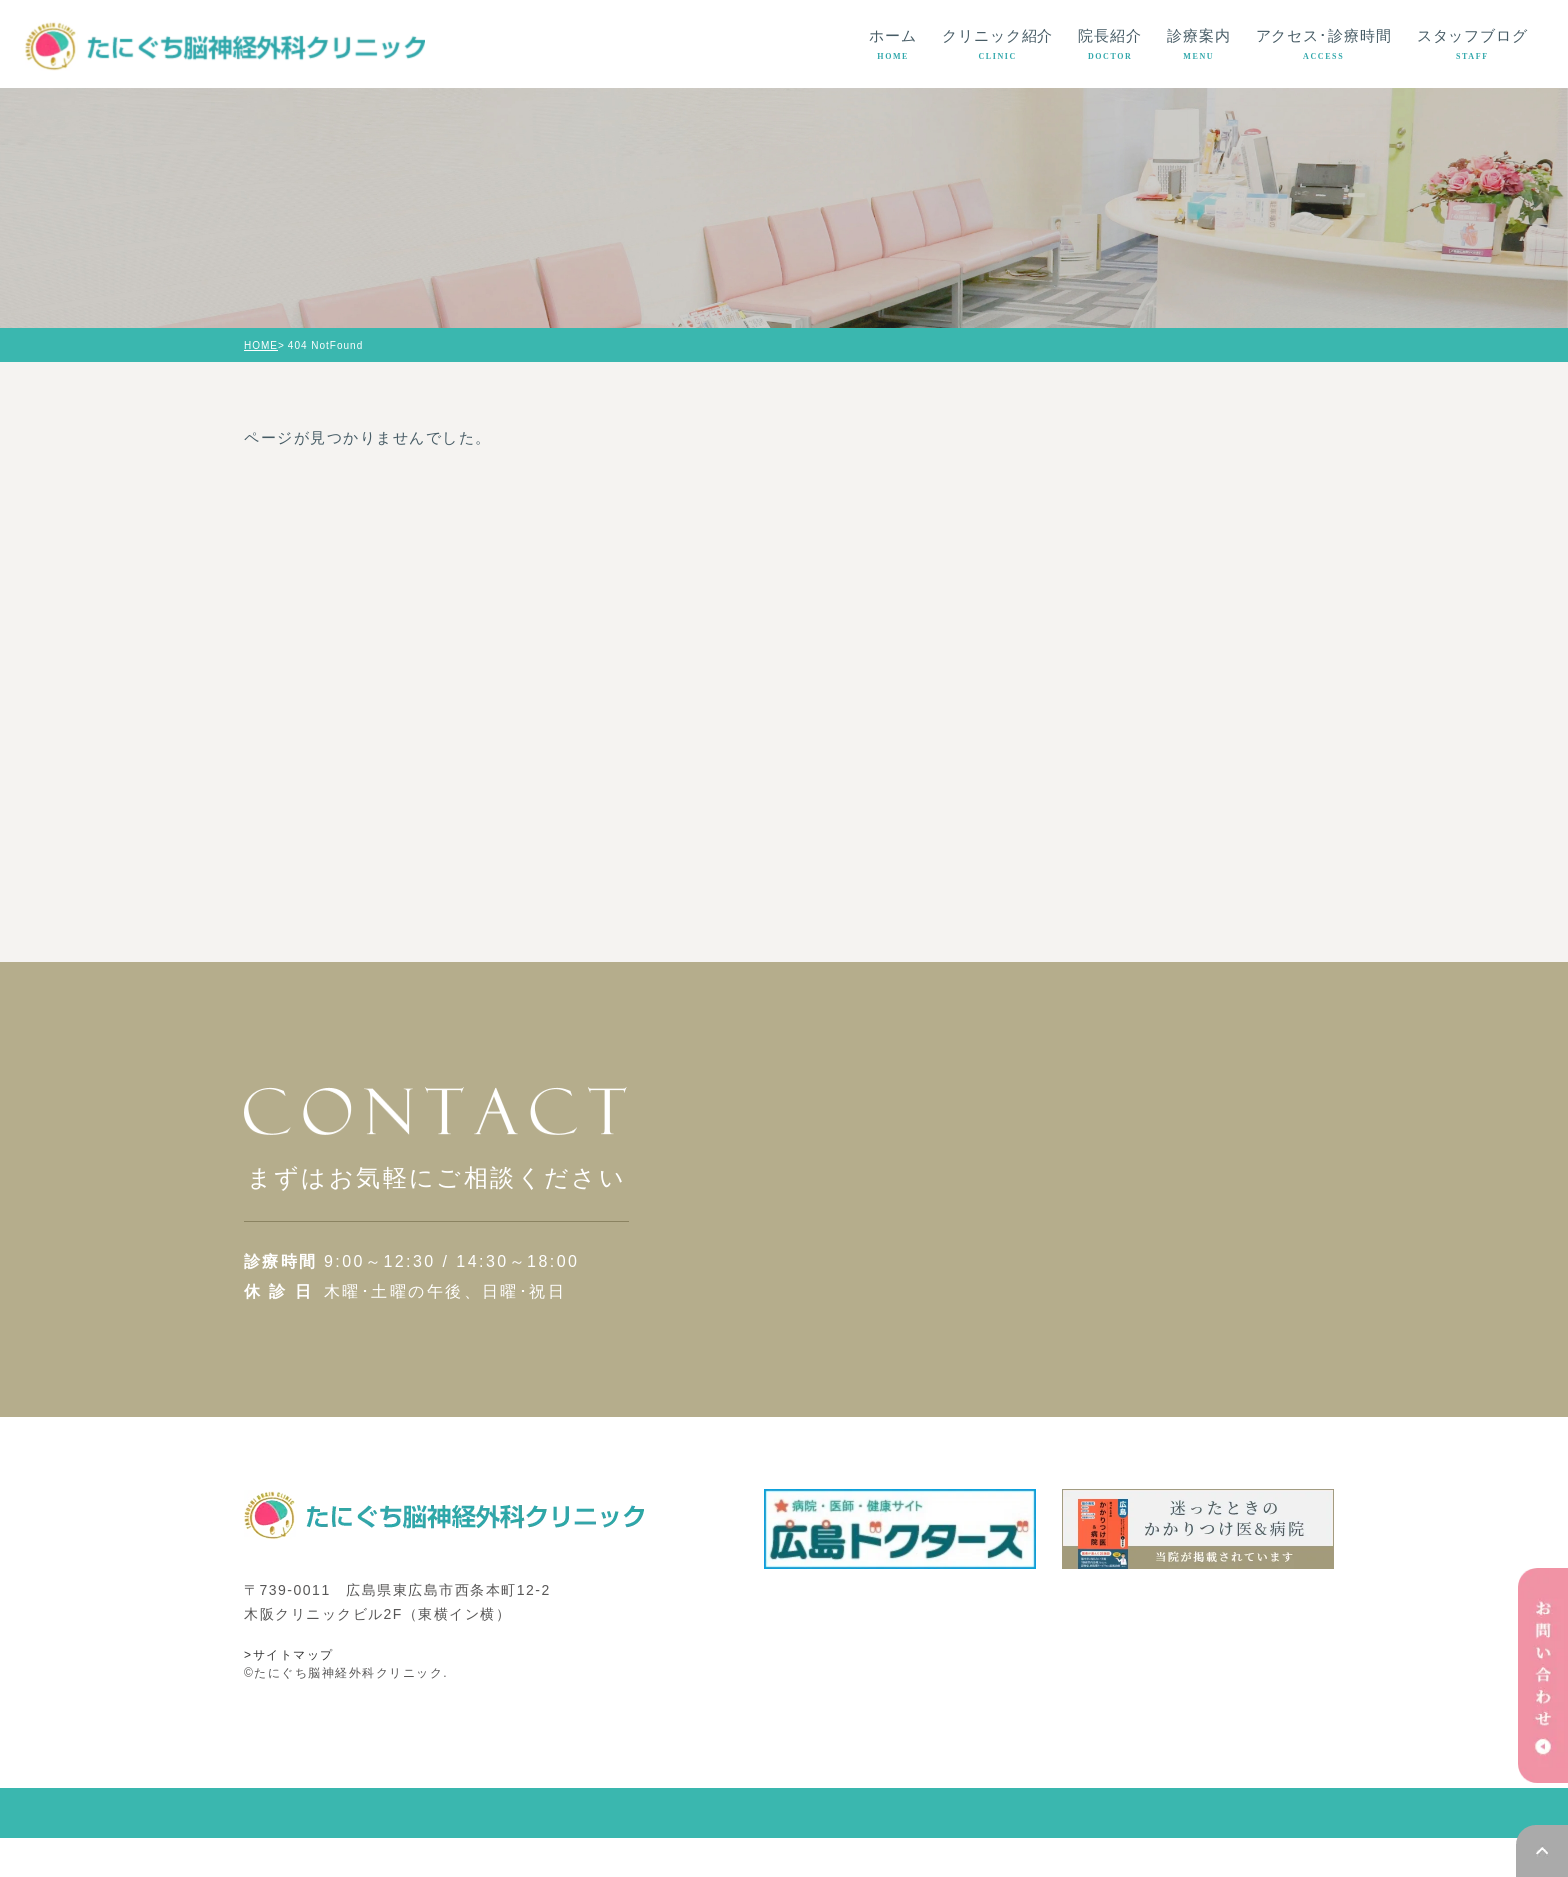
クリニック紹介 (997, 45)
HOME (261, 345)
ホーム (893, 45)
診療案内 (1199, 45)
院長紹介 (1110, 45)
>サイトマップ (289, 1694)
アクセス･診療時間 (1324, 45)
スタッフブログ (1472, 45)
